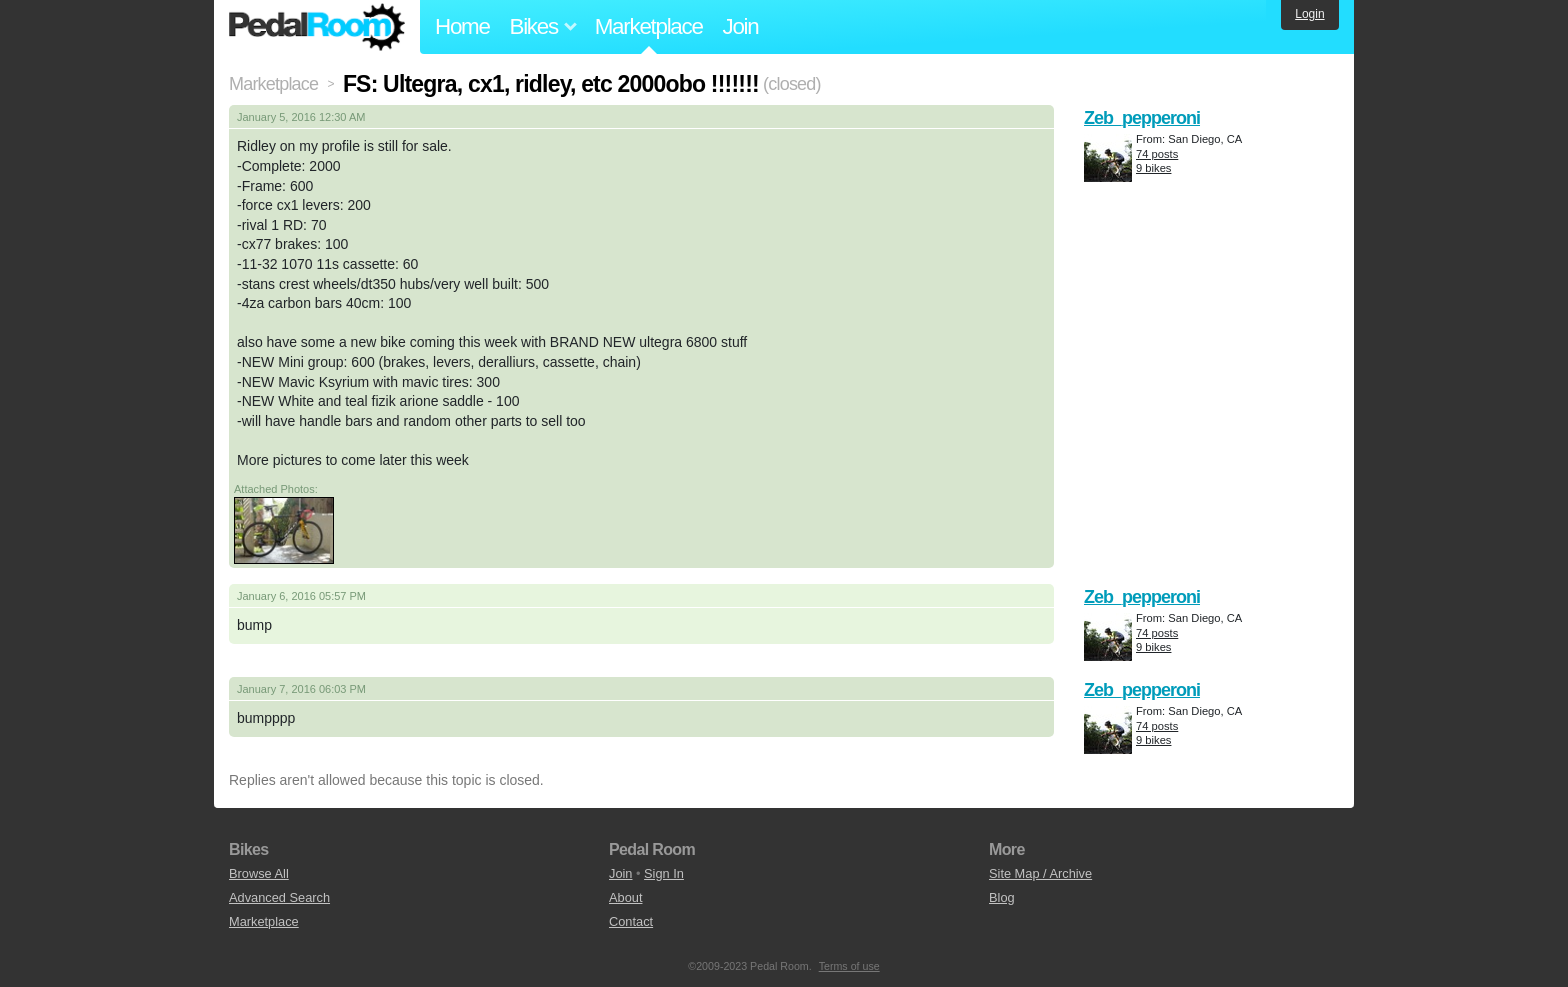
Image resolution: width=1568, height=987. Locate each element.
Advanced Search (279, 897)
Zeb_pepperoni (1142, 118)
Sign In (664, 873)
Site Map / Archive (1040, 873)
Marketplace (649, 26)
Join (741, 26)
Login (1309, 14)
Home (462, 26)
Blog (1002, 897)
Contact (631, 921)
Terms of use (849, 966)
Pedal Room (317, 27)
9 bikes (1153, 168)
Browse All (259, 873)
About (625, 897)
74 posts (1157, 154)
